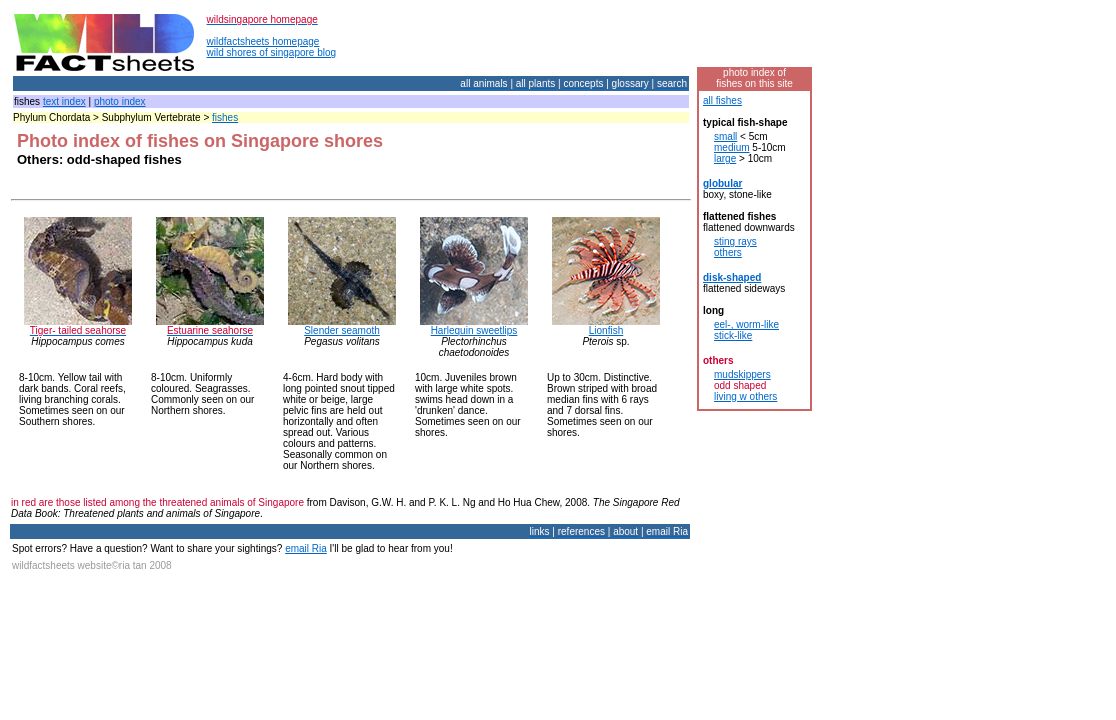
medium (732, 147)
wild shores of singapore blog (272, 52)
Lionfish (606, 330)
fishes (225, 117)
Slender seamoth (342, 330)
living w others (745, 396)
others (728, 252)
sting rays (735, 241)
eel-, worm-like (746, 324)
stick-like (733, 335)
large (725, 158)
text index (64, 101)
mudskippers (742, 374)
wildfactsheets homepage (263, 41)
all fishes (722, 100)
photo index (120, 101)
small (725, 136)
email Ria (306, 548)
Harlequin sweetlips (474, 330)
